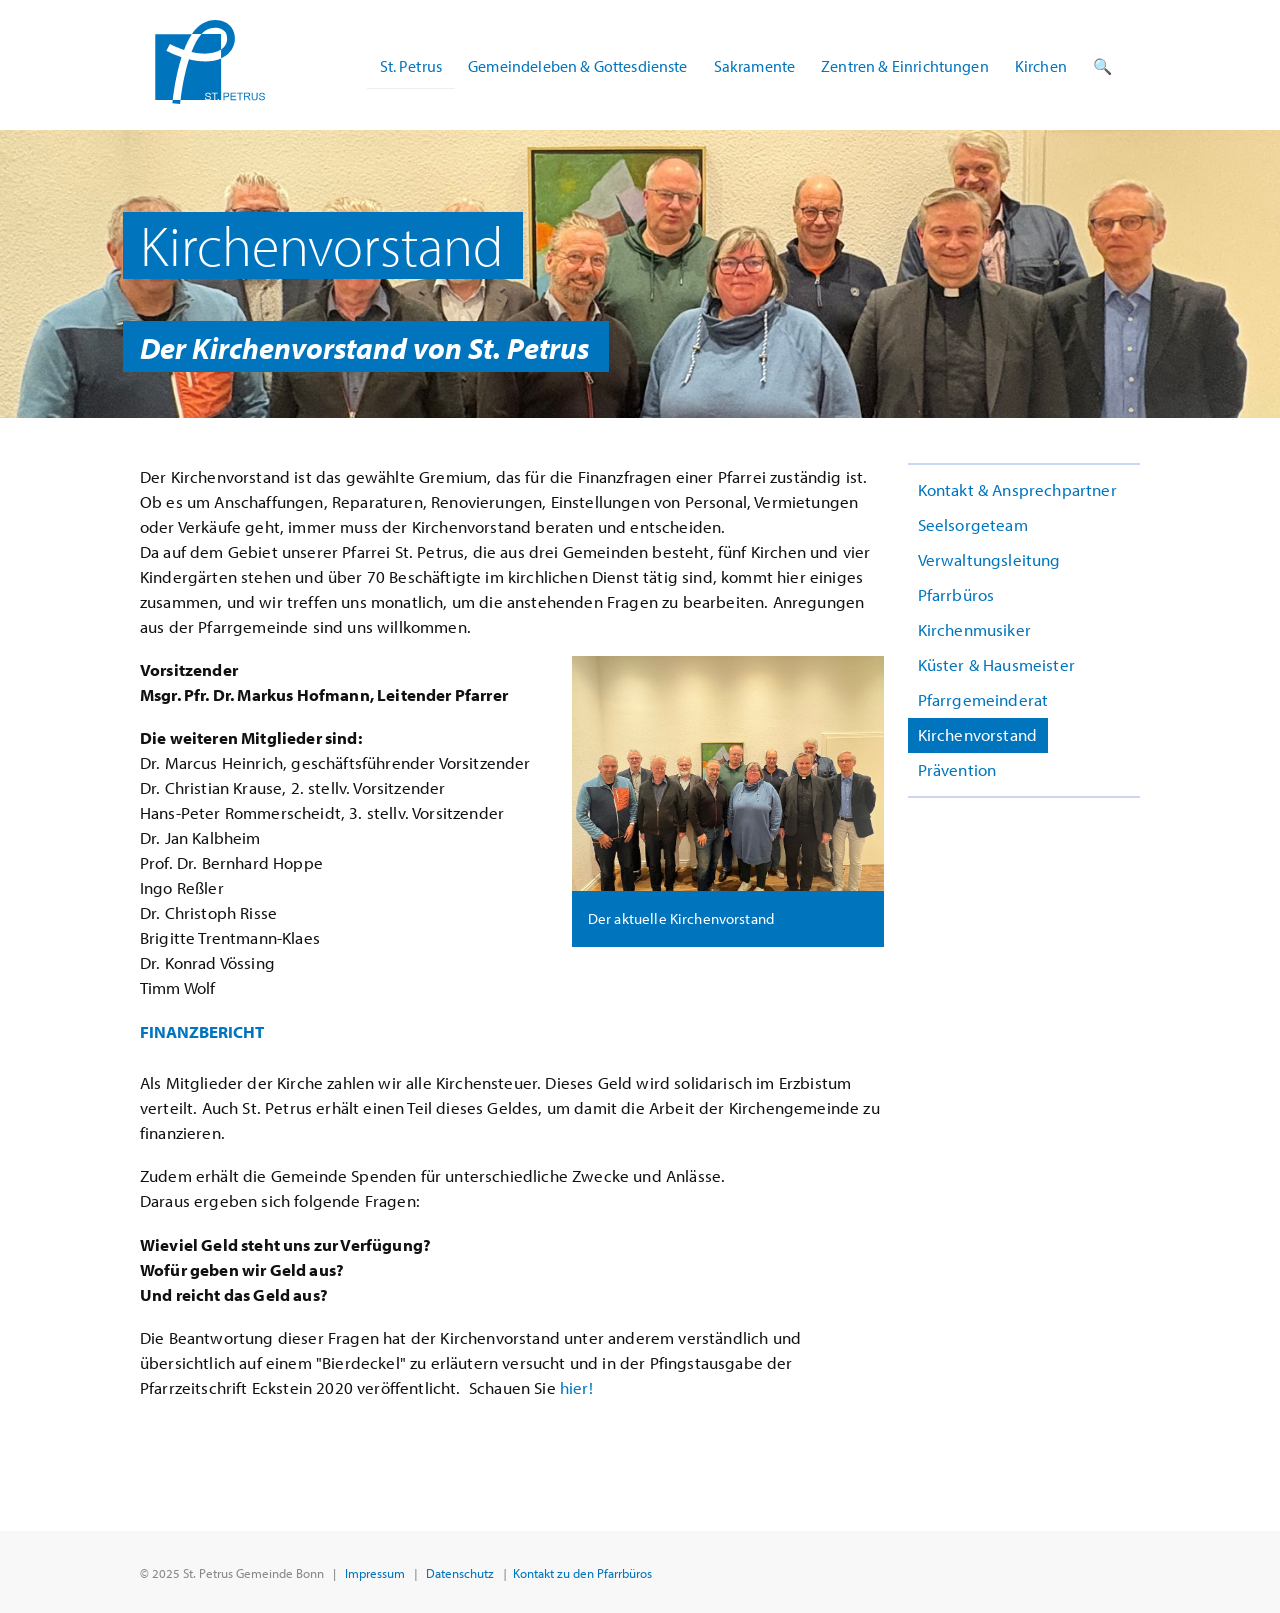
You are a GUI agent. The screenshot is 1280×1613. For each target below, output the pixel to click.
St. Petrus (411, 66)
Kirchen (1041, 66)
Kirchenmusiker (974, 629)
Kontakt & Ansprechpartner (1017, 489)
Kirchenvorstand (978, 734)
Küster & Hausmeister (996, 664)
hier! (576, 1387)
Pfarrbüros (956, 594)
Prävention (957, 769)
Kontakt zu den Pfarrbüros (582, 1572)
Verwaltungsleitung (989, 559)
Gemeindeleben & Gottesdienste (578, 66)
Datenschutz (460, 1572)
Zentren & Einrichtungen (905, 66)
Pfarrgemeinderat (983, 699)
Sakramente (755, 66)
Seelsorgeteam (973, 524)
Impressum (375, 1572)
